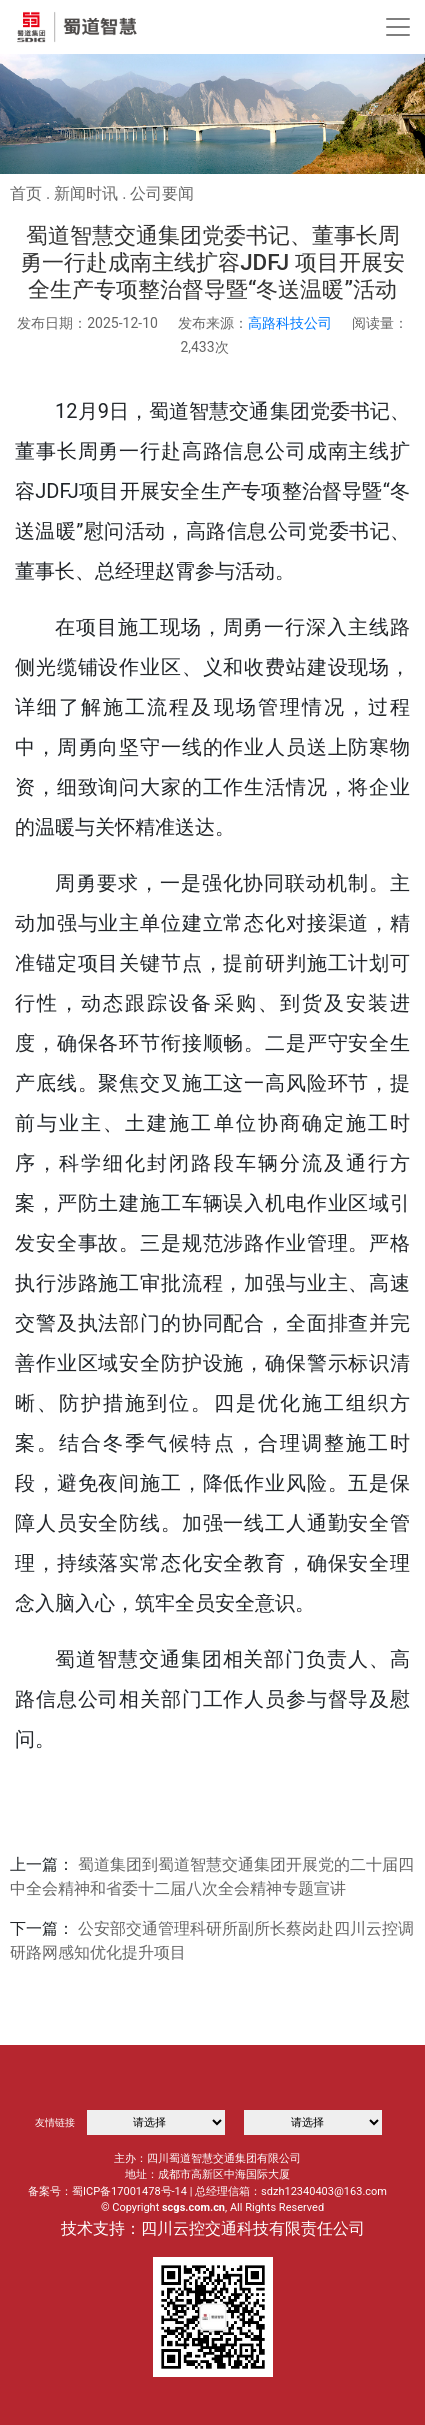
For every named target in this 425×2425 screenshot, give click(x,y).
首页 (26, 193)
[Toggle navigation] (398, 27)
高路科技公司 (290, 323)
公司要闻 (162, 193)
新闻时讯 (86, 193)
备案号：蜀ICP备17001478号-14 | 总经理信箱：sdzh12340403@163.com (207, 2191)
